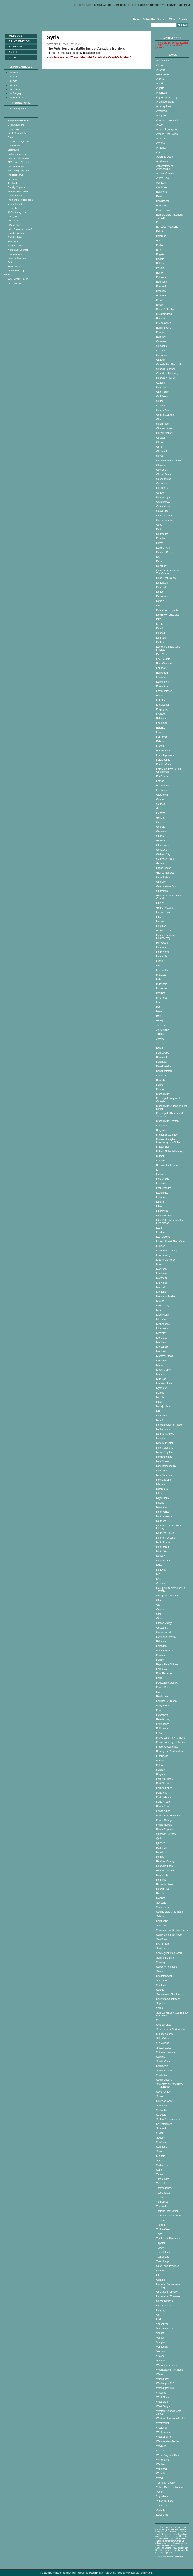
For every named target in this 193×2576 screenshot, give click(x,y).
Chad (159, 419)
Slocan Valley (163, 2047)
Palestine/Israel (164, 1650)
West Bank (162, 2401)
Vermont (161, 2351)
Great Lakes (163, 877)
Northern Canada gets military (169, 1527)
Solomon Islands (165, 2052)
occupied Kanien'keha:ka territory (170, 1589)
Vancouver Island (165, 2328)
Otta (158, 1613)
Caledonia (162, 346)
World (159, 2478)
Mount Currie (163, 1369)
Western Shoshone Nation (170, 2418)
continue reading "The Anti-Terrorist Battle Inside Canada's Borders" (90, 57)
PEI (158, 1691)
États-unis (162, 2514)
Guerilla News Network (19, 191)
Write (172, 19)
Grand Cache (163, 868)
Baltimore (161, 191)
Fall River (161, 736)
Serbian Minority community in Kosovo (172, 2014)
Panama (161, 1655)
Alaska (160, 78)
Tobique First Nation (167, 2211)
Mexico (160, 1301)
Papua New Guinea (167, 1664)
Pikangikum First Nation (169, 1751)
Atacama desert (165, 156)
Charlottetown (164, 428)
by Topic (14, 76)
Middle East (162, 1314)
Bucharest (162, 318)
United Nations (164, 2301)
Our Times (13, 179)
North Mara (162, 1546)
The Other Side (15, 195)
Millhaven (161, 1319)
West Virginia (163, 2436)
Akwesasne (162, 74)
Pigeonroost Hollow (167, 1746)
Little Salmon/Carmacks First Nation (169, 1222)
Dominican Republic (167, 610)
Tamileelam (162, 2178)
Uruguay (161, 2310)
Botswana (161, 277)
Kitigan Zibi (162, 1146)
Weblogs (14, 36)
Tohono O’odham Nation (169, 2215)
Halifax (142, 4)
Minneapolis (163, 1323)
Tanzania (161, 2183)
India (159, 979)
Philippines (162, 1728)
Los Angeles (163, 1236)
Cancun (160, 382)
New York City (164, 1475)
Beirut (159, 231)
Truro (159, 2233)
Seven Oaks (14, 129)
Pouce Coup (163, 1806)
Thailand (161, 2206)
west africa (162, 2397)
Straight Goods (15, 245)
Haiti (158, 916)
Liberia (160, 1201)
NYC (158, 1578)
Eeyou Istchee (164, 691)
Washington (162, 2378)
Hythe (159, 961)
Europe (160, 732)
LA (157, 1169)
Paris (159, 1678)
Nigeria (160, 1502)
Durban (160, 642)
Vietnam (160, 2360)
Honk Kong (162, 951)
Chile (159, 446)
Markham (161, 1278)
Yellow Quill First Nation (169, 2487)
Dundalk (160, 633)
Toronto (155, 4)
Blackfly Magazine (17, 187)
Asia (158, 152)
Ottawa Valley (164, 1623)
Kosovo (160, 1160)
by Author (14, 81)
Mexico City (162, 1305)
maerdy (160, 1264)
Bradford (161, 286)
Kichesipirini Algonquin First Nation (171, 1107)
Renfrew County (165, 1861)
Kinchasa (161, 1125)
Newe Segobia (164, 1452)
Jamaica (161, 1025)
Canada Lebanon (165, 368)
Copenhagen (163, 497)
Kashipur (161, 1075)
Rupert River (163, 1888)
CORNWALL (163, 501)
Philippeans (162, 1723)
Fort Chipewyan (165, 755)
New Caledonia (164, 1447)
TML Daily (13, 220)
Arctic (159, 124)
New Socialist (14, 225)
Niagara (160, 1484)
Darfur (159, 529)
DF (158, 605)
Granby (160, 863)
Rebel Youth (14, 266)
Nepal (159, 1420)
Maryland (161, 1282)
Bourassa (161, 281)
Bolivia (160, 263)
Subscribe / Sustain (154, 19)
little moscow (164, 1215)
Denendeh (162, 582)
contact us (83, 2573)
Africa (159, 65)
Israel (159, 1011)
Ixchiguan (161, 1020)
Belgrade (161, 236)
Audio (12, 52)
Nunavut (161, 1569)
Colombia (161, 483)
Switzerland (162, 2165)
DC (158, 556)
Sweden (160, 2160)
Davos (159, 543)
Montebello (162, 1346)
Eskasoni (161, 718)
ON (158, 1604)
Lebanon (161, 1197)
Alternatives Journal (18, 250)
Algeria (160, 88)
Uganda (160, 2270)
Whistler (160, 2450)
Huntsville (161, 956)
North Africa (162, 1511)
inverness (161, 997)
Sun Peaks (162, 2142)
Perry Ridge (162, 1705)
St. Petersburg (164, 2123)
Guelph (160, 903)
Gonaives (161, 849)
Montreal (184, 4)
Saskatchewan (164, 1976)
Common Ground (16, 166)
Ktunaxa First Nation (167, 1165)
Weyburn (161, 2446)
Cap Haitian (162, 391)
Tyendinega (162, 2261)
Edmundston (163, 677)
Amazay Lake (164, 106)
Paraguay (161, 1668)
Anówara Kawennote (167, 120)
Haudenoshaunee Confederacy (166, 937)
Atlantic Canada (165, 173)
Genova (160, 822)
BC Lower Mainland (167, 226)
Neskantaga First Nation (169, 1424)
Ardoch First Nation (167, 133)
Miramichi (161, 1333)
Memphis (161, 1291)
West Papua (163, 2432)
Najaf (159, 1401)
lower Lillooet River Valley (171, 1241)
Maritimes (161, 1273)
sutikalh (160, 2156)
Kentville (161, 1080)
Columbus (162, 488)
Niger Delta (162, 1498)
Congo (160, 492)
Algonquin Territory (166, 97)
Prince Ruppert (164, 1829)
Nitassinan (162, 1507)
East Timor (162, 654)
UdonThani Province (167, 2266)
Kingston (161, 1130)
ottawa (160, 1618)
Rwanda (160, 1898)
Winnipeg (161, 2468)
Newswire (15, 46)
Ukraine (160, 2279)
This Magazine (15, 254)
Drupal (131, 2573)
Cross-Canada (164, 520)
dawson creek (164, 552)
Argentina (161, 138)
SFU (158, 2020)
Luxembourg (163, 1255)
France (160, 781)
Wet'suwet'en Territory (168, 2441)
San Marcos (163, 1948)
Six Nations (162, 2043)
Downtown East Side (167, 614)
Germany (161, 831)
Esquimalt (161, 723)
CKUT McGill (14, 283)
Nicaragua (162, 1488)
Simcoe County (164, 2033)
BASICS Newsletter (17, 133)
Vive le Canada (15, 204)
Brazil (159, 300)
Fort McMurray (164, 764)
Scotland (161, 1985)
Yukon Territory (164, 2501)
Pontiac (160, 1769)
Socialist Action (15, 237)
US (158, 2314)
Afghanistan (162, 60)
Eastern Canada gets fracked (168, 648)
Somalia (160, 2056)
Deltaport (161, 566)
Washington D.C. (165, 2383)
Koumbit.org (146, 2573)
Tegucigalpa (163, 2192)
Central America (165, 410)
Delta (159, 561)
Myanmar (161, 1388)
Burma (160, 332)
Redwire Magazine (17, 154)
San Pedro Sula (165, 1957)
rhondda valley (165, 1870)
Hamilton (161, 926)
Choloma (161, 465)
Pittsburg (161, 1760)
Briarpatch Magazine (18, 141)
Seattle (160, 1989)
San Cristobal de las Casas (172, 1930)
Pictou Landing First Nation (171, 1737)
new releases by (166, 1466)
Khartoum (161, 1089)
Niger (159, 1493)
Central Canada (165, 414)
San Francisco (164, 1939)
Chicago (160, 442)
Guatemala (162, 891)
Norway (160, 1556)
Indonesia (161, 983)
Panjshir (160, 1659)
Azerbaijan (162, 187)
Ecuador (161, 668)
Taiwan (160, 2174)
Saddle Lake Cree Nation (170, 1911)
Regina (160, 1856)
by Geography (17, 93)
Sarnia (160, 1971)
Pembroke (162, 1696)
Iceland (160, 965)
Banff (159, 196)
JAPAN (160, 1034)
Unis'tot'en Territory (167, 2291)
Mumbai (160, 1374)
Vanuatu (160, 2333)
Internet (160, 993)
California (161, 355)
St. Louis (161, 2114)
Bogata (160, 254)
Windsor (160, 2464)
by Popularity (16, 97)
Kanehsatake (163, 1066)
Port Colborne (164, 1797)
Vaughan (161, 2342)
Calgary (160, 350)
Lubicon (160, 1246)
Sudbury (161, 2137)
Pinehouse (162, 1756)
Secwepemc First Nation (169, 1994)
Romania (161, 1879)
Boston (160, 272)
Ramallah (161, 1847)
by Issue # (15, 89)
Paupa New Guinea (167, 1682)
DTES (159, 623)
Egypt (159, 695)
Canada (160, 359)
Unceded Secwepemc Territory (168, 2286)
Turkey (160, 2247)
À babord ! (13, 183)
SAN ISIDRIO (164, 1943)
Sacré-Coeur (163, 1907)
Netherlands (163, 1429)
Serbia (160, 2008)
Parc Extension (164, 1673)
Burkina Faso (163, 327)
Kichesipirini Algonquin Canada (168, 1100)
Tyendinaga (162, 2256)
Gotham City (163, 854)
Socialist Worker (16, 233)
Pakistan (161, 1641)
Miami (159, 1310)
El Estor (160, 700)
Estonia (160, 727)
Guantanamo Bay (166, 886)
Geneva (160, 813)
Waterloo (161, 2392)
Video (12, 57)
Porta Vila (161, 1792)
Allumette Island (165, 101)
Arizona (160, 143)
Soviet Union (163, 2091)
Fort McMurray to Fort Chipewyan (168, 770)
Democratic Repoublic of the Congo (170, 572)
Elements (12, 208)
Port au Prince (164, 1788)
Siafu (10, 137)
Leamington (162, 1192)
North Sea (162, 1551)
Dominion (119, 4)
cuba (159, 524)
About (136, 19)
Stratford (161, 2128)
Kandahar (161, 1061)
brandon (161, 291)
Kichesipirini (163, 1093)
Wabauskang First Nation (170, 2369)
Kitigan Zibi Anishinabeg (169, 1151)
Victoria (160, 2356)
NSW (159, 1565)
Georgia (160, 826)
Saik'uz (160, 1916)
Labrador (161, 1174)
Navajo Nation (164, 1406)
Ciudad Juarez (164, 474)
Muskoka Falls (164, 1383)
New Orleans (163, 1461)
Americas (161, 111)
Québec (160, 1843)
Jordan (160, 1043)
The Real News (15, 175)
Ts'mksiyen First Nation (169, 2238)
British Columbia (165, 309)
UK (158, 2275)
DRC (159, 619)
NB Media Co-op (16, 270)
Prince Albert (163, 1811)
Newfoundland (164, 1456)
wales (159, 2374)
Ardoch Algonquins (166, 129)
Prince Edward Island (168, 1815)
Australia (161, 182)
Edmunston (162, 681)
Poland (160, 1765)
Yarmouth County (166, 2482)
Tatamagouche (164, 2188)
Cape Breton (163, 387)
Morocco (161, 1360)
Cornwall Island (164, 506)
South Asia (162, 2066)
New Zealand (163, 1479)
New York (161, 1470)
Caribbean (162, 396)
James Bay (162, 1029)
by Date (14, 85)
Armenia (161, 147)
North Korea (163, 1542)
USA (158, 2319)
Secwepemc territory (168, 1998)
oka (158, 1600)
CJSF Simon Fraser (18, 278)
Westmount (162, 2423)
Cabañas (161, 341)
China (159, 456)
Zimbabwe (162, 2510)
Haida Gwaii (163, 912)
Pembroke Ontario (166, 1701)
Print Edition (18, 41)
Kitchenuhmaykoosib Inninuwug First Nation (168, 1141)
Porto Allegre (163, 1801)
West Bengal (163, 2406)
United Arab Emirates (168, 2296)
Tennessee (162, 2201)
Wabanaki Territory (166, 2365)
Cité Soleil (162, 469)
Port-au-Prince (164, 1778)
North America (164, 1516)
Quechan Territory (166, 1833)
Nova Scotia (163, 1560)
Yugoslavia (162, 2496)
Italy (158, 1016)
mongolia (161, 1337)
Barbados (161, 205)
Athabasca (162, 161)
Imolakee (161, 974)
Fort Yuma (162, 776)
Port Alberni (162, 1783)
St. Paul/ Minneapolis (168, 2119)
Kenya (159, 1084)
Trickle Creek (163, 2229)
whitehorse (162, 2459)
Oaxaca (160, 1583)
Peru (158, 1710)
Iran (158, 1002)
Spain (159, 2096)
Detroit (160, 601)
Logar (159, 1227)
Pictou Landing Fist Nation (170, 1742)
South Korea (163, 2075)
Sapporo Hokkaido (166, 1966)
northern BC (163, 1521)
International (163, 988)
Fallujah (160, 741)
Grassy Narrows (165, 872)
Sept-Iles (161, 2003)
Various (160, 2337)
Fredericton (162, 785)
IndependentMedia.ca (19, 120)
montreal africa (164, 1356)
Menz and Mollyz (165, 1296)
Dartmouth (162, 533)
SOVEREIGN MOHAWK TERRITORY (169, 2086)
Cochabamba (163, 478)
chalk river (162, 423)
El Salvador (162, 704)
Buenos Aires (163, 323)
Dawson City (163, 547)
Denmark (161, 587)
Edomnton (162, 686)
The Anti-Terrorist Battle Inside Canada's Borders (86, 48)
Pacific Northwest (166, 1636)
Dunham (161, 637)
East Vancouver (165, 663)
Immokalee (162, 970)
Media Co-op (102, 4)
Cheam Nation (164, 433)
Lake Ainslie (163, 1178)
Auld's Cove (163, 178)
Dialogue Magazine (17, 258)
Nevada (160, 1438)
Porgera (160, 1774)
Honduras (161, 947)
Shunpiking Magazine (18, 170)
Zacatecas (162, 2505)
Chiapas (160, 437)
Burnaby (161, 336)
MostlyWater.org (16, 125)
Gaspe (160, 799)
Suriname (161, 2146)
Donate (183, 19)
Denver (160, 591)
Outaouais (162, 1627)
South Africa (163, 2061)
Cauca (160, 401)
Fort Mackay (163, 759)
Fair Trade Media (107, 2573)
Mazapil (160, 1287)
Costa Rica (162, 511)
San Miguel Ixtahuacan (169, 1953)
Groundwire (13, 150)
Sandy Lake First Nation (169, 1934)
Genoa (160, 817)
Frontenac (162, 790)
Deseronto (162, 596)
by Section (15, 72)
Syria (159, 2169)
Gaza (159, 808)
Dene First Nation (166, 578)
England (160, 713)
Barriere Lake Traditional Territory (170, 216)
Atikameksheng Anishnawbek (164, 167)
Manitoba (161, 1268)
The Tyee (12, 216)
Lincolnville (162, 1211)
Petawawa (162, 1714)
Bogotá (160, 258)
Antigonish (162, 115)
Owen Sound (163, 1632)
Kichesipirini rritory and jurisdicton (169, 1115)
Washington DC (165, 2388)
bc (157, 222)
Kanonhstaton (164, 1071)
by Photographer (18, 108)
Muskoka (161, 1378)
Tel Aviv (160, 2197)
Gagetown (162, 794)
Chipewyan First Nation (169, 460)
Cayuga (160, 405)
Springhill (161, 2105)
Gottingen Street (165, 858)
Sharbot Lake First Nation (170, 2029)
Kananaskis (162, 1057)
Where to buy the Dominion (170, 2557)
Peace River (163, 1687)
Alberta (160, 83)
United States (163, 2305)
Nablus (160, 1392)
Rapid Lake (162, 1852)
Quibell (160, 1838)
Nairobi (160, 1397)
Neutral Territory (165, 1433)
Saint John (162, 1921)
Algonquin (161, 92)
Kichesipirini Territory (167, 1121)
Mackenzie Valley (165, 1259)
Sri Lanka (161, 2110)
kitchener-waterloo (167, 1134)
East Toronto (163, 658)
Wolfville (160, 2473)
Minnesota (162, 1328)
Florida (160, 746)
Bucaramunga (164, 313)
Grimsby (161, 881)
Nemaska (161, 1415)
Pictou (159, 1733)
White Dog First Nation (169, 2455)
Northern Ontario (165, 1537)
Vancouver (169, 4)
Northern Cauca (165, 1533)
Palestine (161, 1646)
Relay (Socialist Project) (20, 229)
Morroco (160, 1365)
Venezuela (162, 2346)
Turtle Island (163, 2252)
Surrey (160, 2151)
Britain (159, 304)
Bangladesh (162, 201)
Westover (161, 2427)
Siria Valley (162, 2038)
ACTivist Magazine (17, 212)
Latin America (164, 1188)
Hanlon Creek (164, 930)
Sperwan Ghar (164, 2101)
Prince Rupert (164, 1824)
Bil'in (158, 249)
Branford (161, 295)
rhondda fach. (164, 1866)
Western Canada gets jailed (168, 2412)
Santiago (161, 1962)
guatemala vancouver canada (168, 897)
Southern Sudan (165, 2070)
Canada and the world (169, 364)
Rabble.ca (13, 241)
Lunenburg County (166, 1250)
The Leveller (14, 145)
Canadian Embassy (167, 373)
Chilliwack (161, 451)
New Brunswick (164, 1443)
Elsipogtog (162, 709)
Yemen (160, 2491)
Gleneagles (162, 845)
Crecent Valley (164, 515)
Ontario (160, 1609)
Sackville (161, 1902)
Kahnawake (162, 1052)
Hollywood (162, 942)
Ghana (160, 836)
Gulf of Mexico (164, 907)
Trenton (160, 2224)
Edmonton (162, 672)
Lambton (161, 1183)
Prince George (164, 1820)
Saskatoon (162, 1980)
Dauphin (161, 538)
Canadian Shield (165, 378)
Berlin (159, 245)
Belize (159, 240)
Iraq (158, 1006)
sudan (160, 2133)
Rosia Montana (164, 1884)
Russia (160, 1893)
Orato (10, 262)
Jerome (160, 1038)
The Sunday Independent (20, 200)
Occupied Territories (167, 1595)
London (160, 1232)
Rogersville (162, 1875)
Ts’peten (161, 2243)
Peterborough (164, 1719)
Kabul (159, 1048)
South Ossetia (164, 2079)
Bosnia (160, 268)
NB (158, 1411)
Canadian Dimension (18, 158)
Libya (159, 1206)
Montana (161, 1342)
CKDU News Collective (19, 162)
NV (158, 1574)
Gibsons (160, 840)
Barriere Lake (163, 210)
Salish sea (162, 1925)
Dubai (159, 628)
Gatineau (161, 803)
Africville (161, 69)
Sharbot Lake (163, 2024)
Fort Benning (163, 750)
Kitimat (160, 1156)
